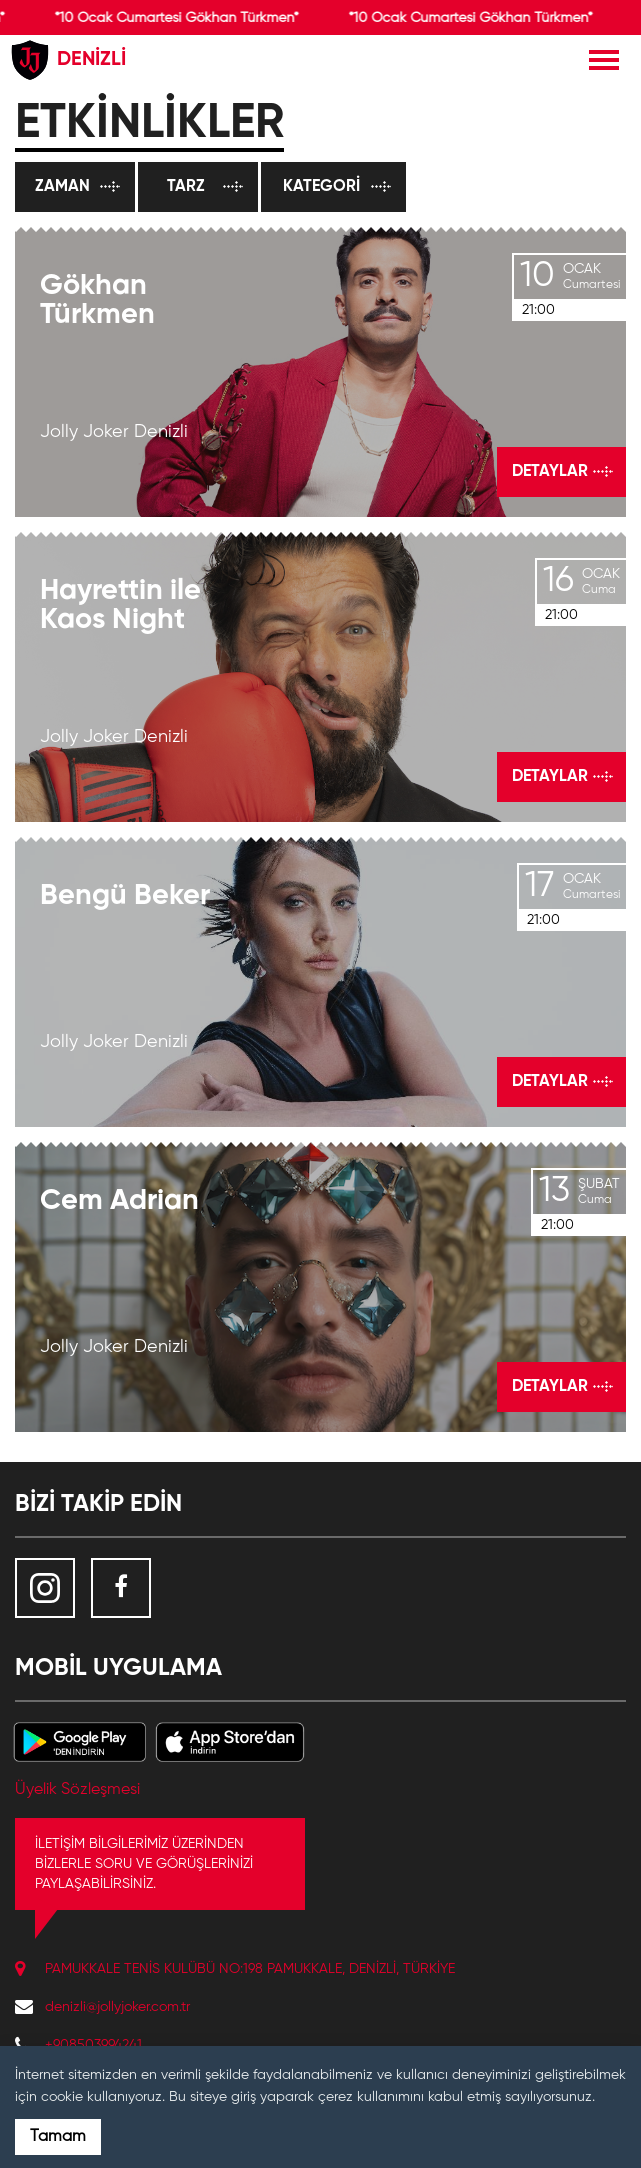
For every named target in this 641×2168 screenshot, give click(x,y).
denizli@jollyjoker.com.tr (117, 2007)
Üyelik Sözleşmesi (77, 1790)
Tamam (58, 2137)
